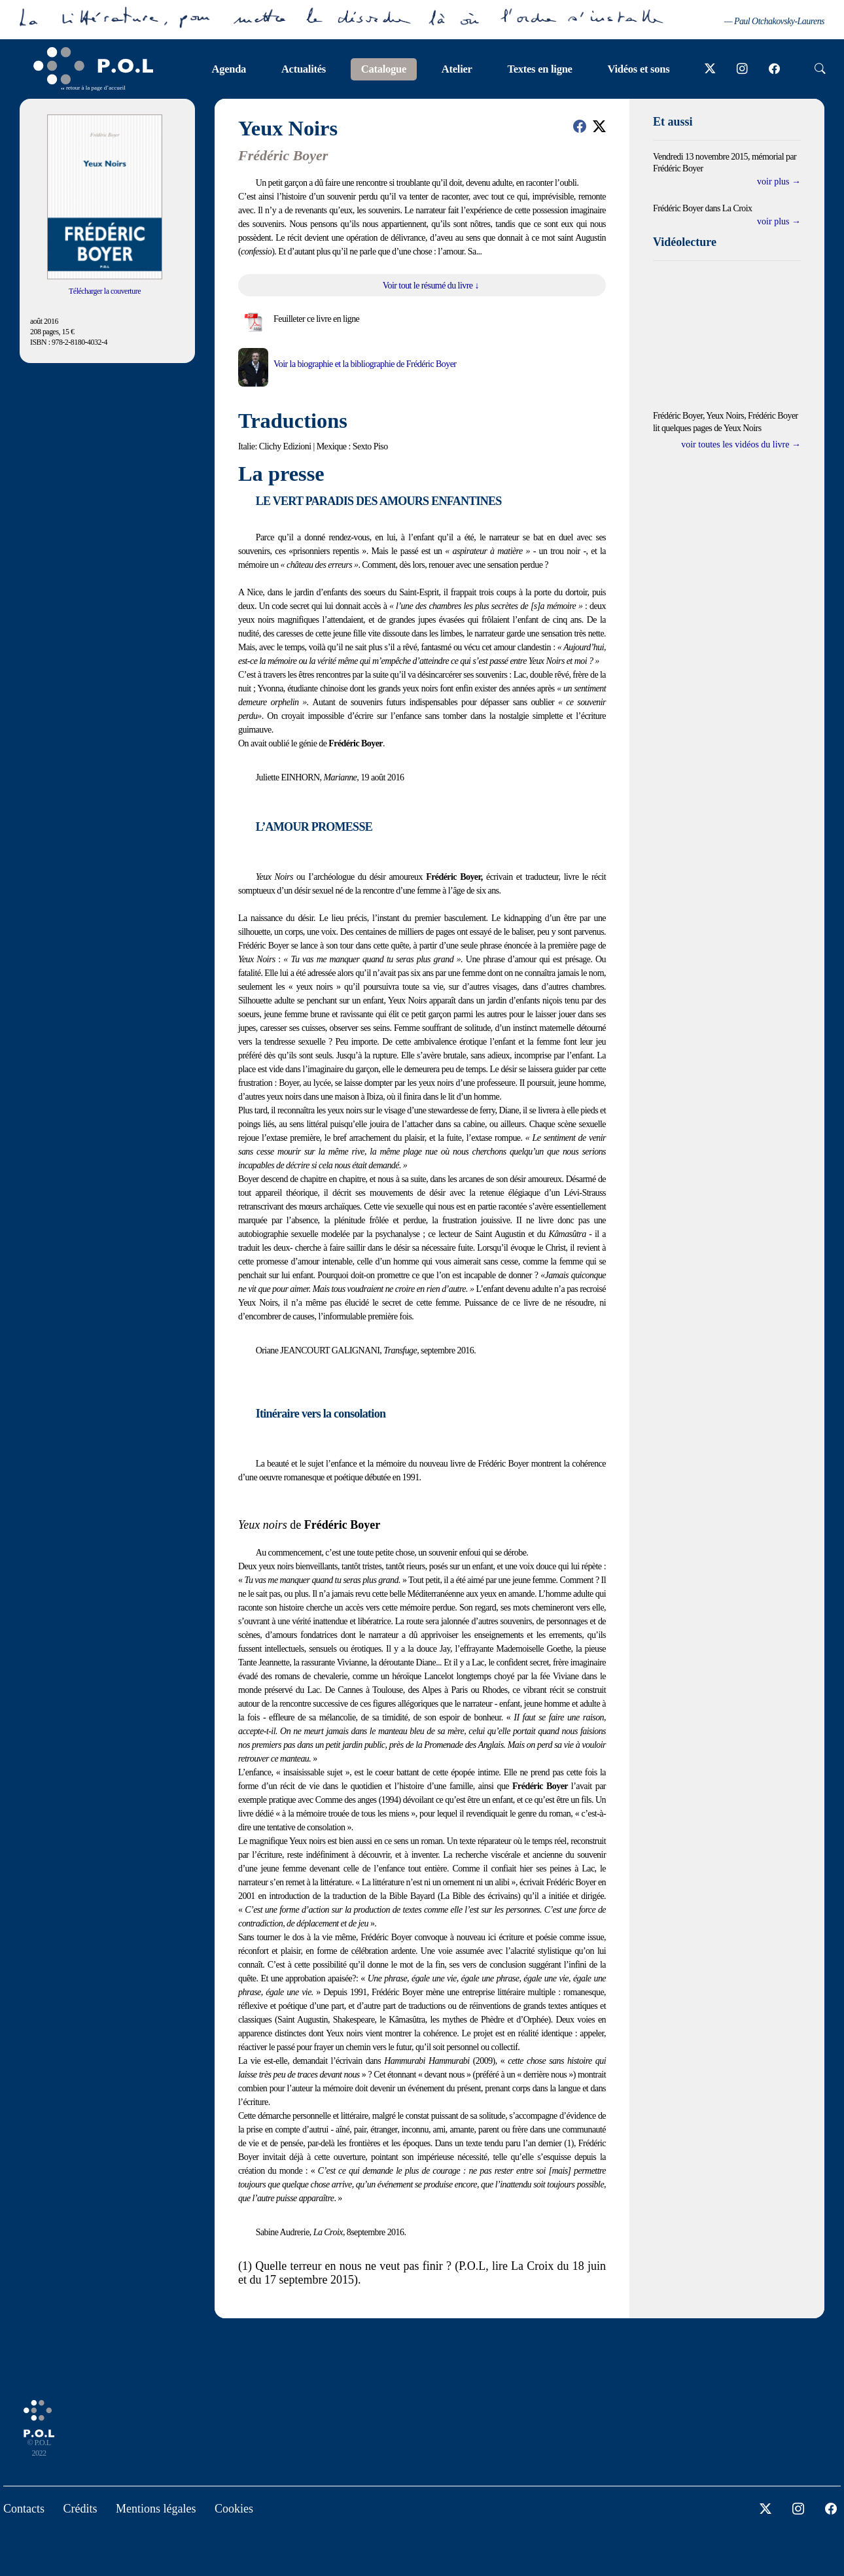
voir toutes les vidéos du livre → (741, 444)
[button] (579, 126)
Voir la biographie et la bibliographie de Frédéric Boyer (364, 364)
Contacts (23, 2508)
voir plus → (779, 181)
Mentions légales (156, 2508)
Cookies (234, 2508)
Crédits (80, 2508)
